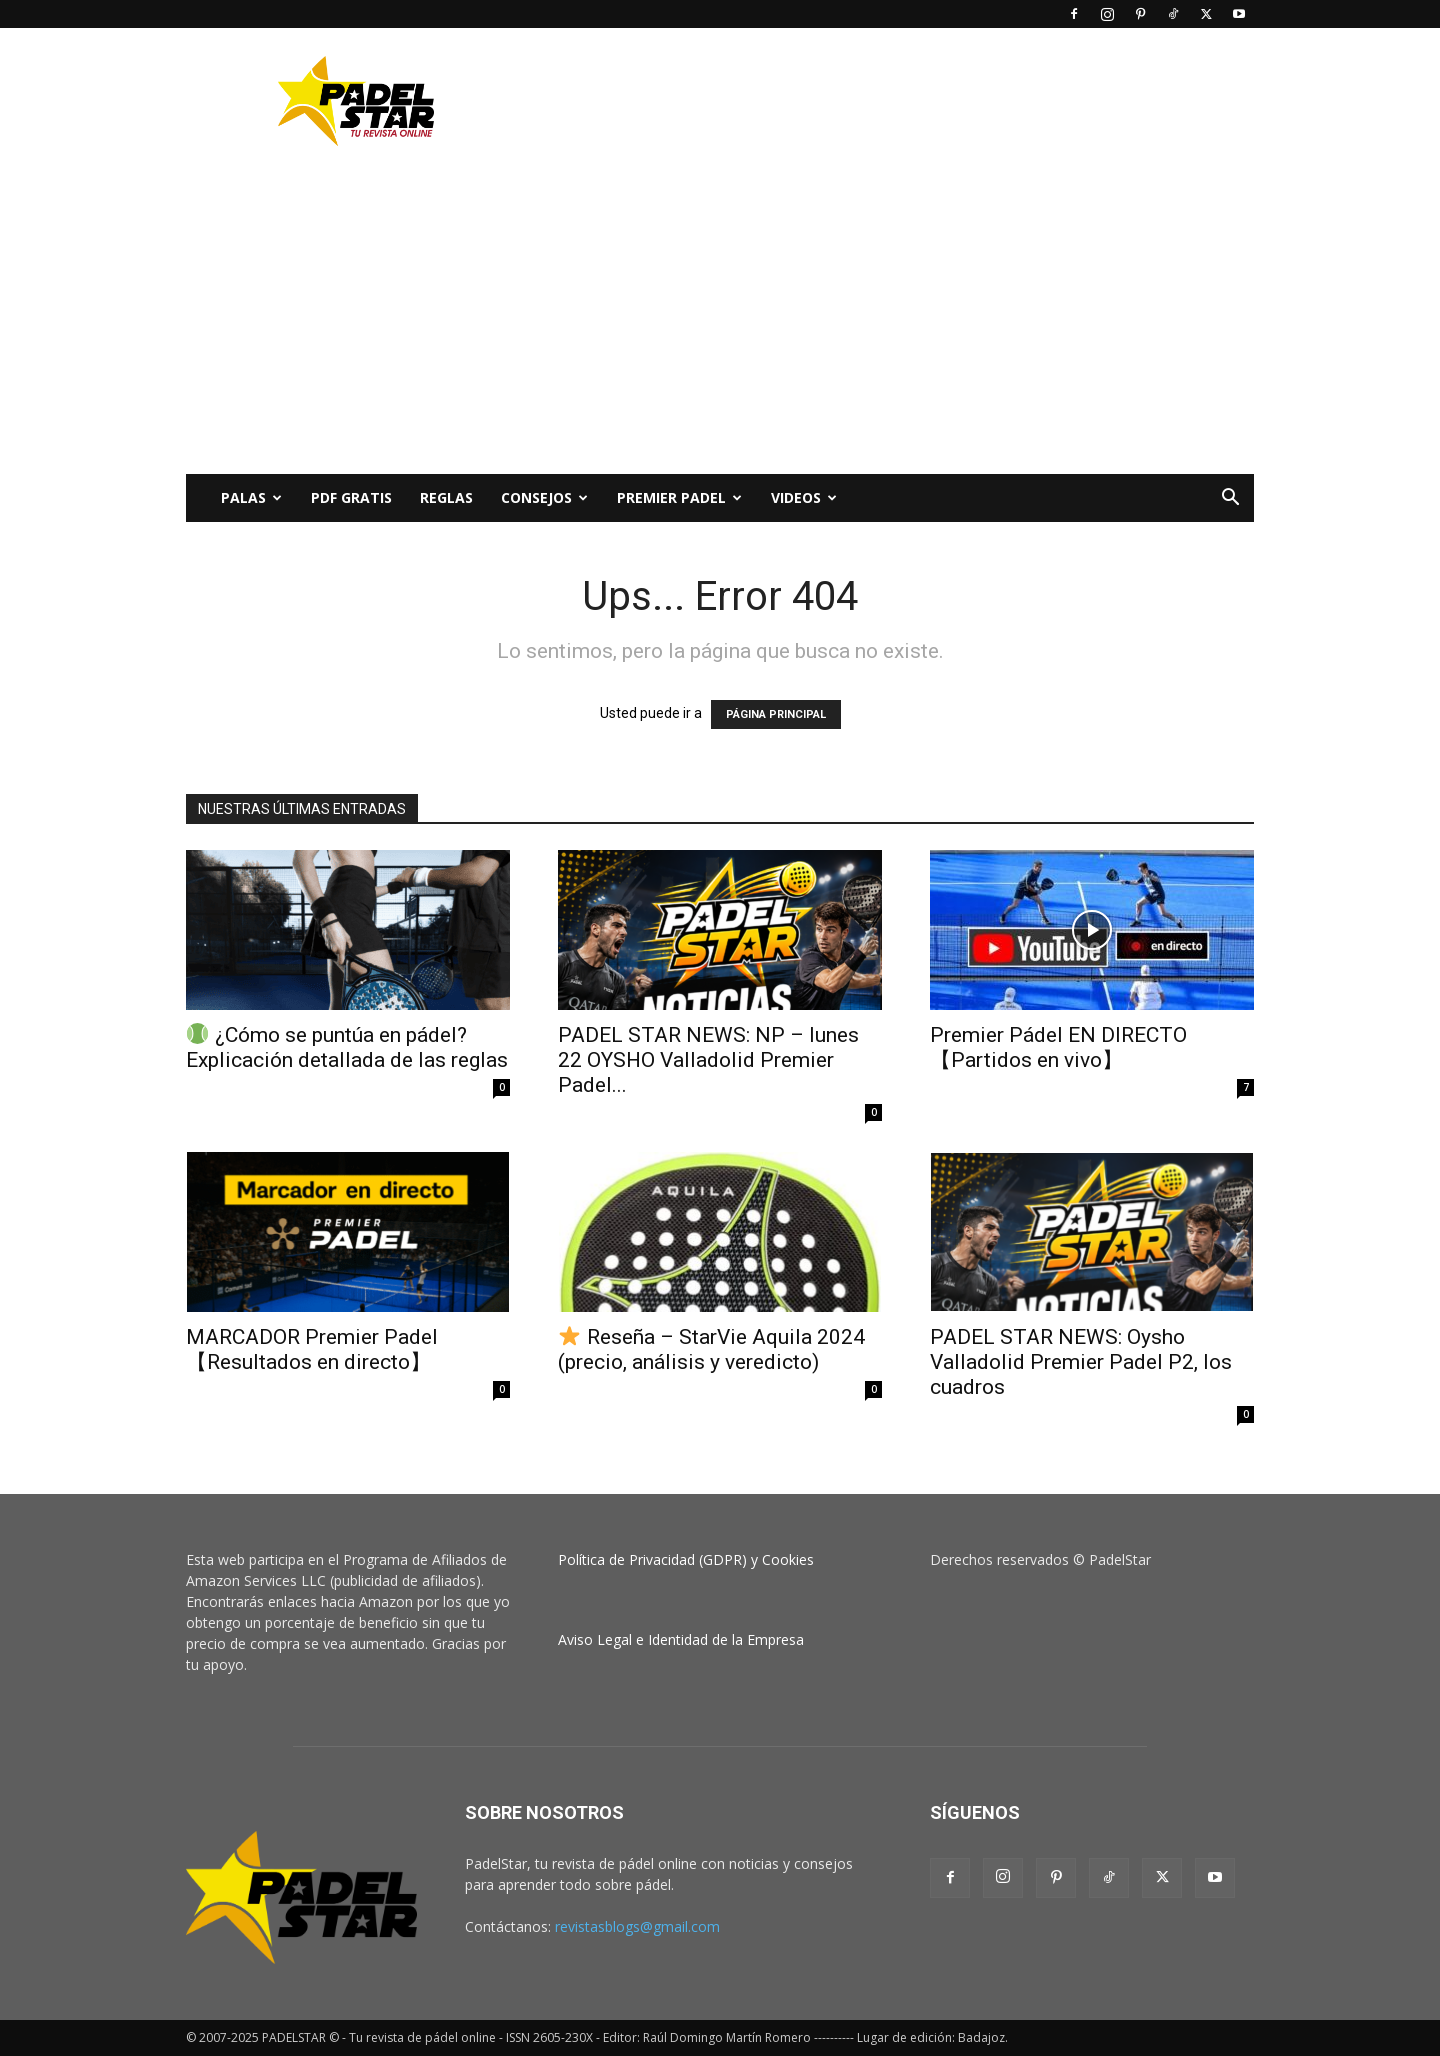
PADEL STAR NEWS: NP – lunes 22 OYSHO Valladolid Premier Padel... (708, 1060)
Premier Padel (679, 497)
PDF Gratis (351, 497)
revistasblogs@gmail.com (637, 1926)
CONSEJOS (544, 497)
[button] (1230, 499)
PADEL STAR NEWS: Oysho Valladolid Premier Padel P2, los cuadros (1081, 1362)
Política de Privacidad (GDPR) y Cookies (686, 1559)
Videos (804, 497)
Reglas (446, 497)
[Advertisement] (890, 101)
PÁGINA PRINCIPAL (776, 714)
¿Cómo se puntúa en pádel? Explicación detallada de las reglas (347, 1047)
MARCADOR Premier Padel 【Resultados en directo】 (312, 1349)
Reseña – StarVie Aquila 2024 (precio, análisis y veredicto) (711, 1349)
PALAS (251, 497)
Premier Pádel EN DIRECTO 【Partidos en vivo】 (1058, 1047)
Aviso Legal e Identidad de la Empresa (681, 1639)
